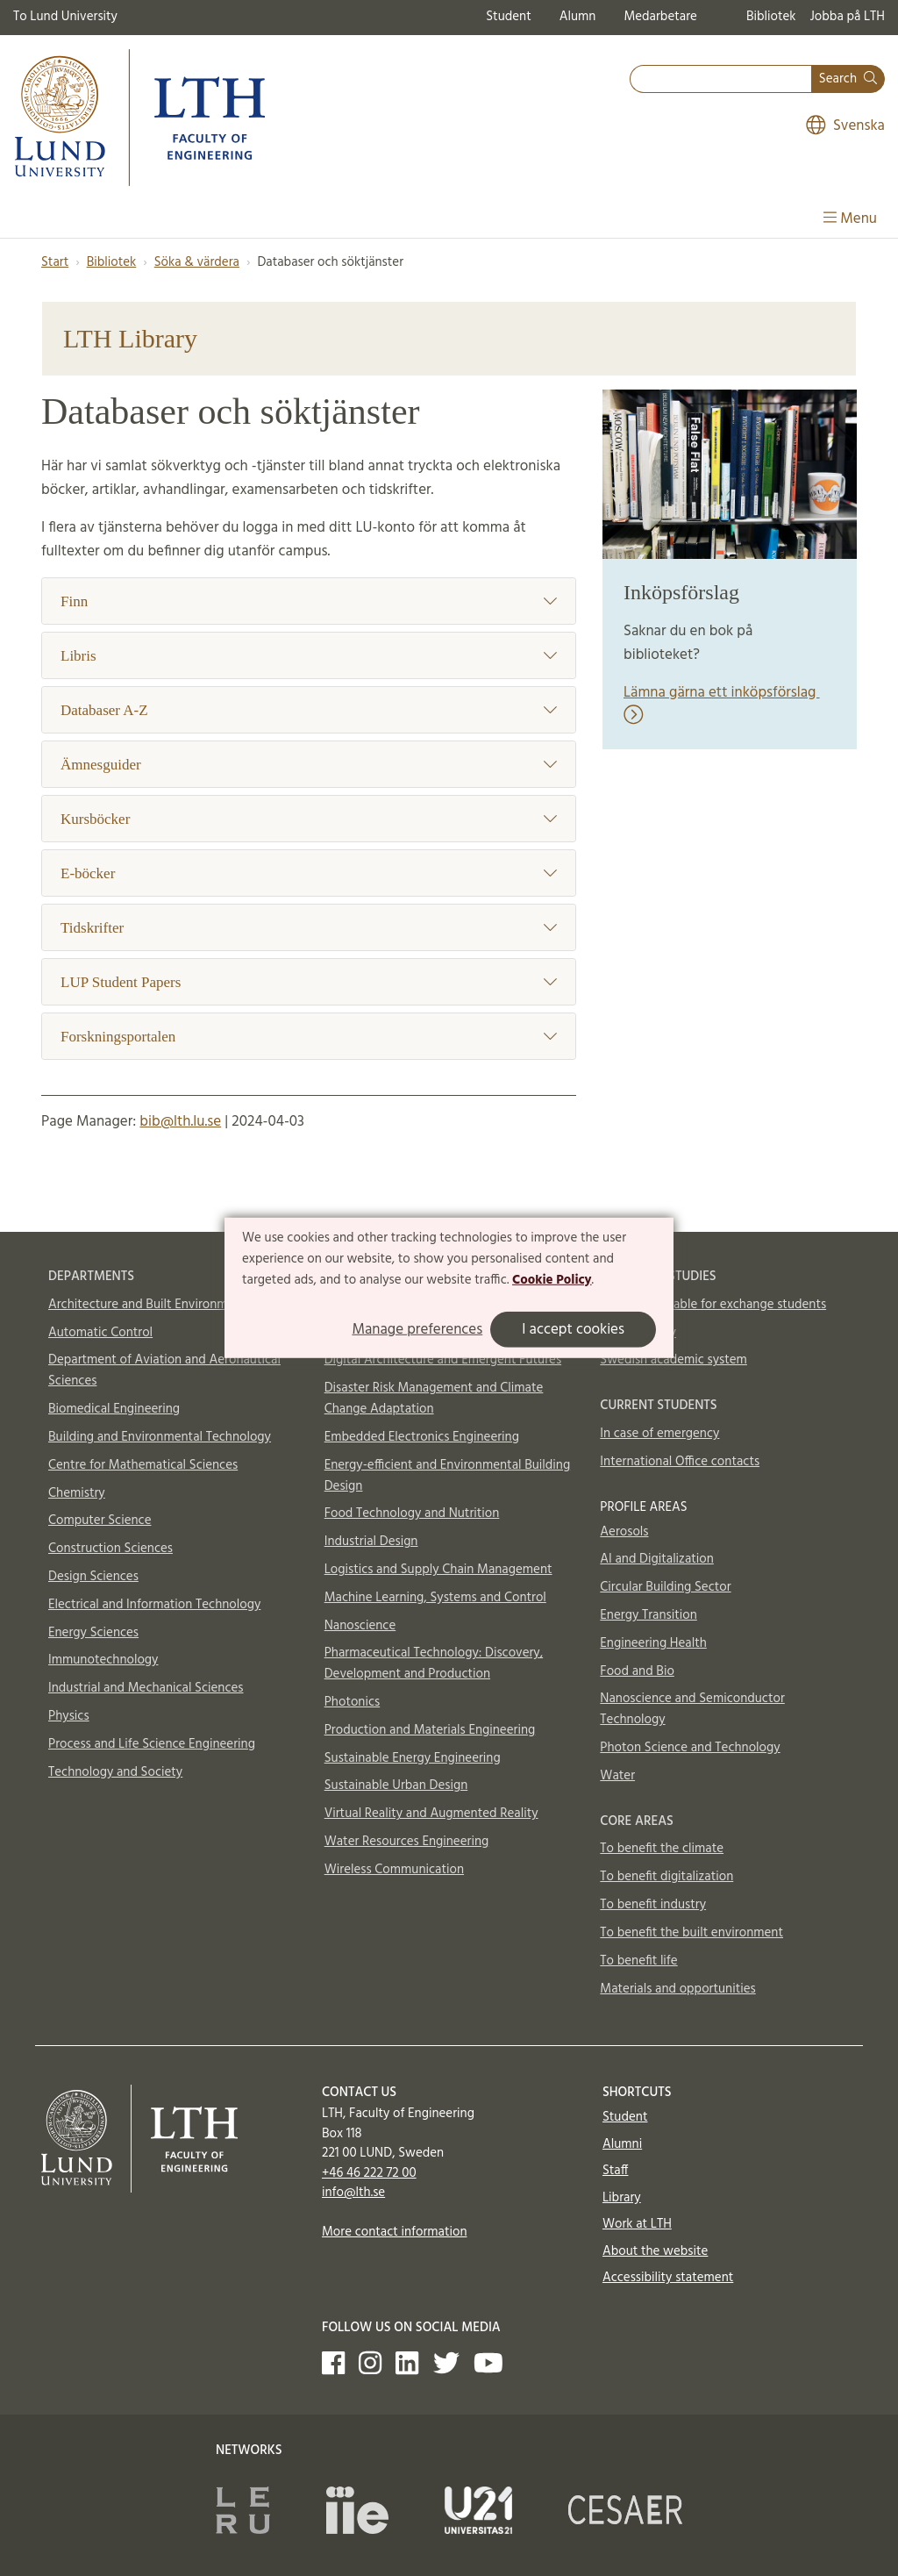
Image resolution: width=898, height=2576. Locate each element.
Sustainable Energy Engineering (412, 1758)
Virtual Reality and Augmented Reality (431, 1813)
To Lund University (65, 16)
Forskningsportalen (309, 1036)
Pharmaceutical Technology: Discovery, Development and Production (433, 1663)
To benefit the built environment (691, 1932)
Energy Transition (648, 1615)
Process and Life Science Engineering (151, 1744)
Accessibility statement (667, 2277)
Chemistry (76, 1493)
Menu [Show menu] (850, 219)
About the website (655, 2251)
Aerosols (624, 1531)
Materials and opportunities (677, 1989)
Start (54, 262)
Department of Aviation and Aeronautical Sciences (164, 1370)
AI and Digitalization (657, 1559)
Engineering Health (653, 1643)
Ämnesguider (309, 764)
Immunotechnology (103, 1660)
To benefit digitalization (666, 1876)
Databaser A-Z (309, 710)
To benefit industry (653, 1904)
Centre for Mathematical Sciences (143, 1465)
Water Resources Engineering (406, 1841)
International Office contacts (679, 1461)
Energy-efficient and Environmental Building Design (447, 1476)
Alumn (577, 16)
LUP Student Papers (309, 982)
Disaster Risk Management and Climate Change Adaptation (434, 1398)
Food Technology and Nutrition (412, 1513)
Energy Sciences (93, 1632)
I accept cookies (573, 1330)
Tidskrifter (309, 928)
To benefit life (638, 1960)
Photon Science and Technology (690, 1747)
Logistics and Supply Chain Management (438, 1569)
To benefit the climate (661, 1848)
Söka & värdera (196, 262)
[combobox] (721, 79)
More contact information (394, 2232)
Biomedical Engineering (114, 1409)
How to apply (638, 1332)
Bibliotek (771, 16)
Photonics (352, 1702)
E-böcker (309, 873)
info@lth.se (353, 2192)
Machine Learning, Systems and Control (435, 1597)
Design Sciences (93, 1576)
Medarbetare (660, 16)
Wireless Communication (394, 1869)
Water (617, 1775)
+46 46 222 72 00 (369, 2173)
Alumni (622, 2144)
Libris (309, 656)
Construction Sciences (110, 1548)
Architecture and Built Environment (147, 1304)
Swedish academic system (673, 1359)
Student (508, 16)
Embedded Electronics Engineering (421, 1437)
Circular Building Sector (665, 1587)
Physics (68, 1716)
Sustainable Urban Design (396, 1785)
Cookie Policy (552, 1279)
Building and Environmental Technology (159, 1437)
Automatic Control (100, 1332)
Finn (309, 601)
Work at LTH (637, 2224)
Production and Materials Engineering (430, 1730)
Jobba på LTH (847, 16)
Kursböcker (309, 819)
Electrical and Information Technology (154, 1604)
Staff (615, 2170)
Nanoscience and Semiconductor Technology (692, 1709)
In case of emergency (659, 1433)
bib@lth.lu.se (180, 1122)
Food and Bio (637, 1671)
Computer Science (100, 1520)
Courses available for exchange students (713, 1304)
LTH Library (130, 338)
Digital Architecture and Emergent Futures (442, 1359)
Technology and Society (115, 1772)
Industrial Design (371, 1541)
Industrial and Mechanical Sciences (146, 1688)
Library (621, 2197)
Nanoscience (360, 1625)
